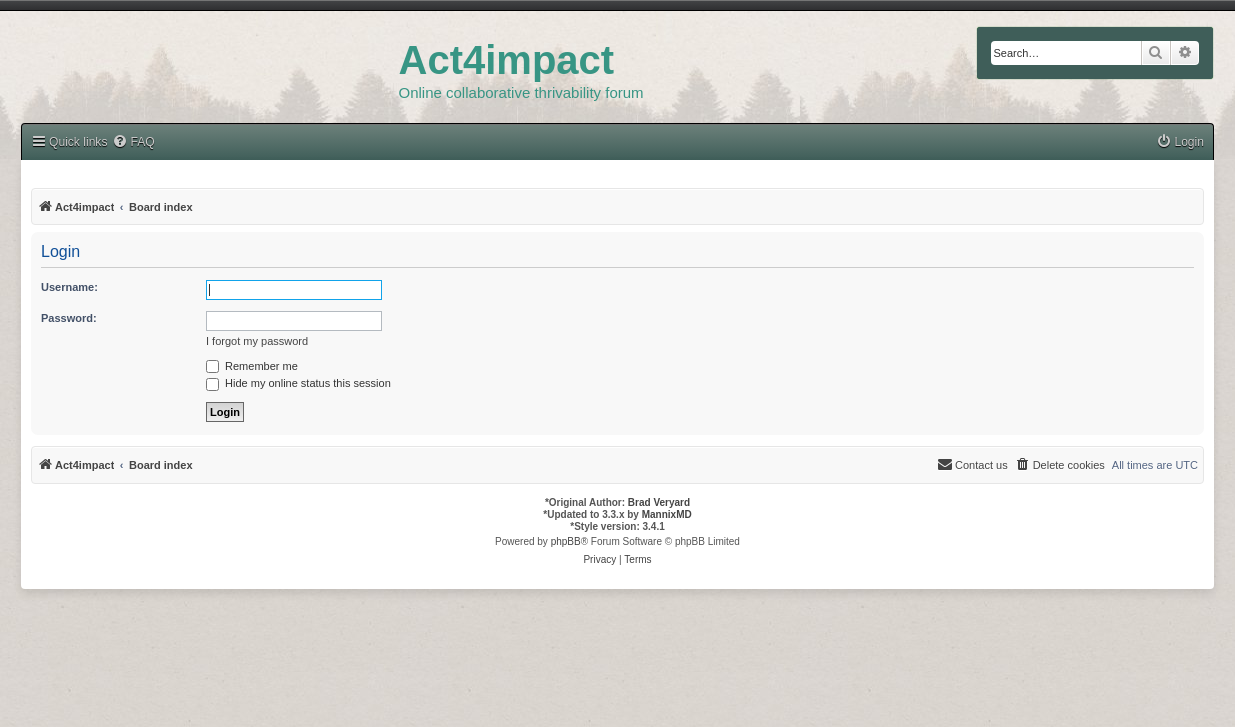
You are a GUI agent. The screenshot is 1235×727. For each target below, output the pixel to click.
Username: (69, 287)
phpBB (566, 541)
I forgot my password (257, 341)
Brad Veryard (659, 502)
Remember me (252, 366)
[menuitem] (1180, 142)
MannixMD (667, 514)
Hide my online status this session (298, 383)
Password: (69, 318)
